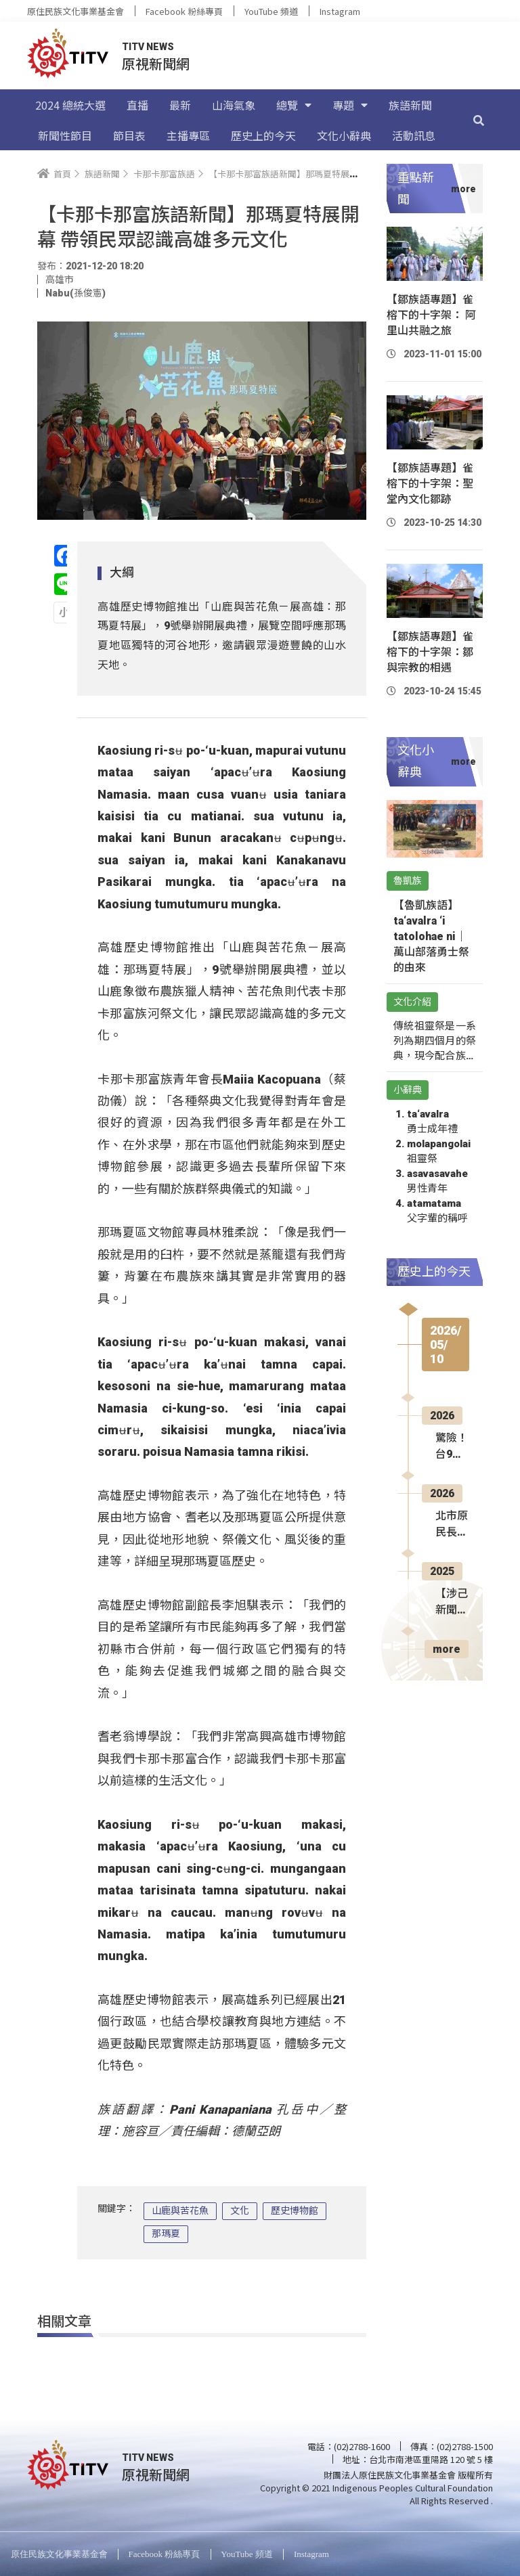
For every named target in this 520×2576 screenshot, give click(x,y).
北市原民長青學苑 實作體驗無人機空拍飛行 (451, 1524)
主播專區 (188, 135)
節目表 (129, 135)
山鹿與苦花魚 (180, 2210)
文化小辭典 (344, 135)
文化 (239, 2210)
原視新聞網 (156, 63)
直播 (137, 105)
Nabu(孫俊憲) (75, 293)
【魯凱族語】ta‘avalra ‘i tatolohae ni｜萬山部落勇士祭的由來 (431, 936)
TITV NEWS (148, 46)
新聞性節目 (65, 135)
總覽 (293, 105)
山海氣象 (233, 105)
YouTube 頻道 (271, 11)
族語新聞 (410, 105)
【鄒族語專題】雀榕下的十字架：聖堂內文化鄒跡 (430, 484)
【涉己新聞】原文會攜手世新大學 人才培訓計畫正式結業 (451, 1602)
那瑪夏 (166, 2233)
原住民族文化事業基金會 (75, 11)
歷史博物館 (294, 2210)
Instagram (340, 11)
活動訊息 (413, 135)
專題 (350, 105)
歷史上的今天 (263, 135)
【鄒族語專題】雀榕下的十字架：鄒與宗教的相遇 (430, 652)
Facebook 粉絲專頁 (184, 11)
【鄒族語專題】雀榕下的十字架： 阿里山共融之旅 (431, 315)
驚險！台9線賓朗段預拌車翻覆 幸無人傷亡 (451, 1447)
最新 (180, 105)
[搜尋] (478, 120)
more (446, 1649)
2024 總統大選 (70, 105)
